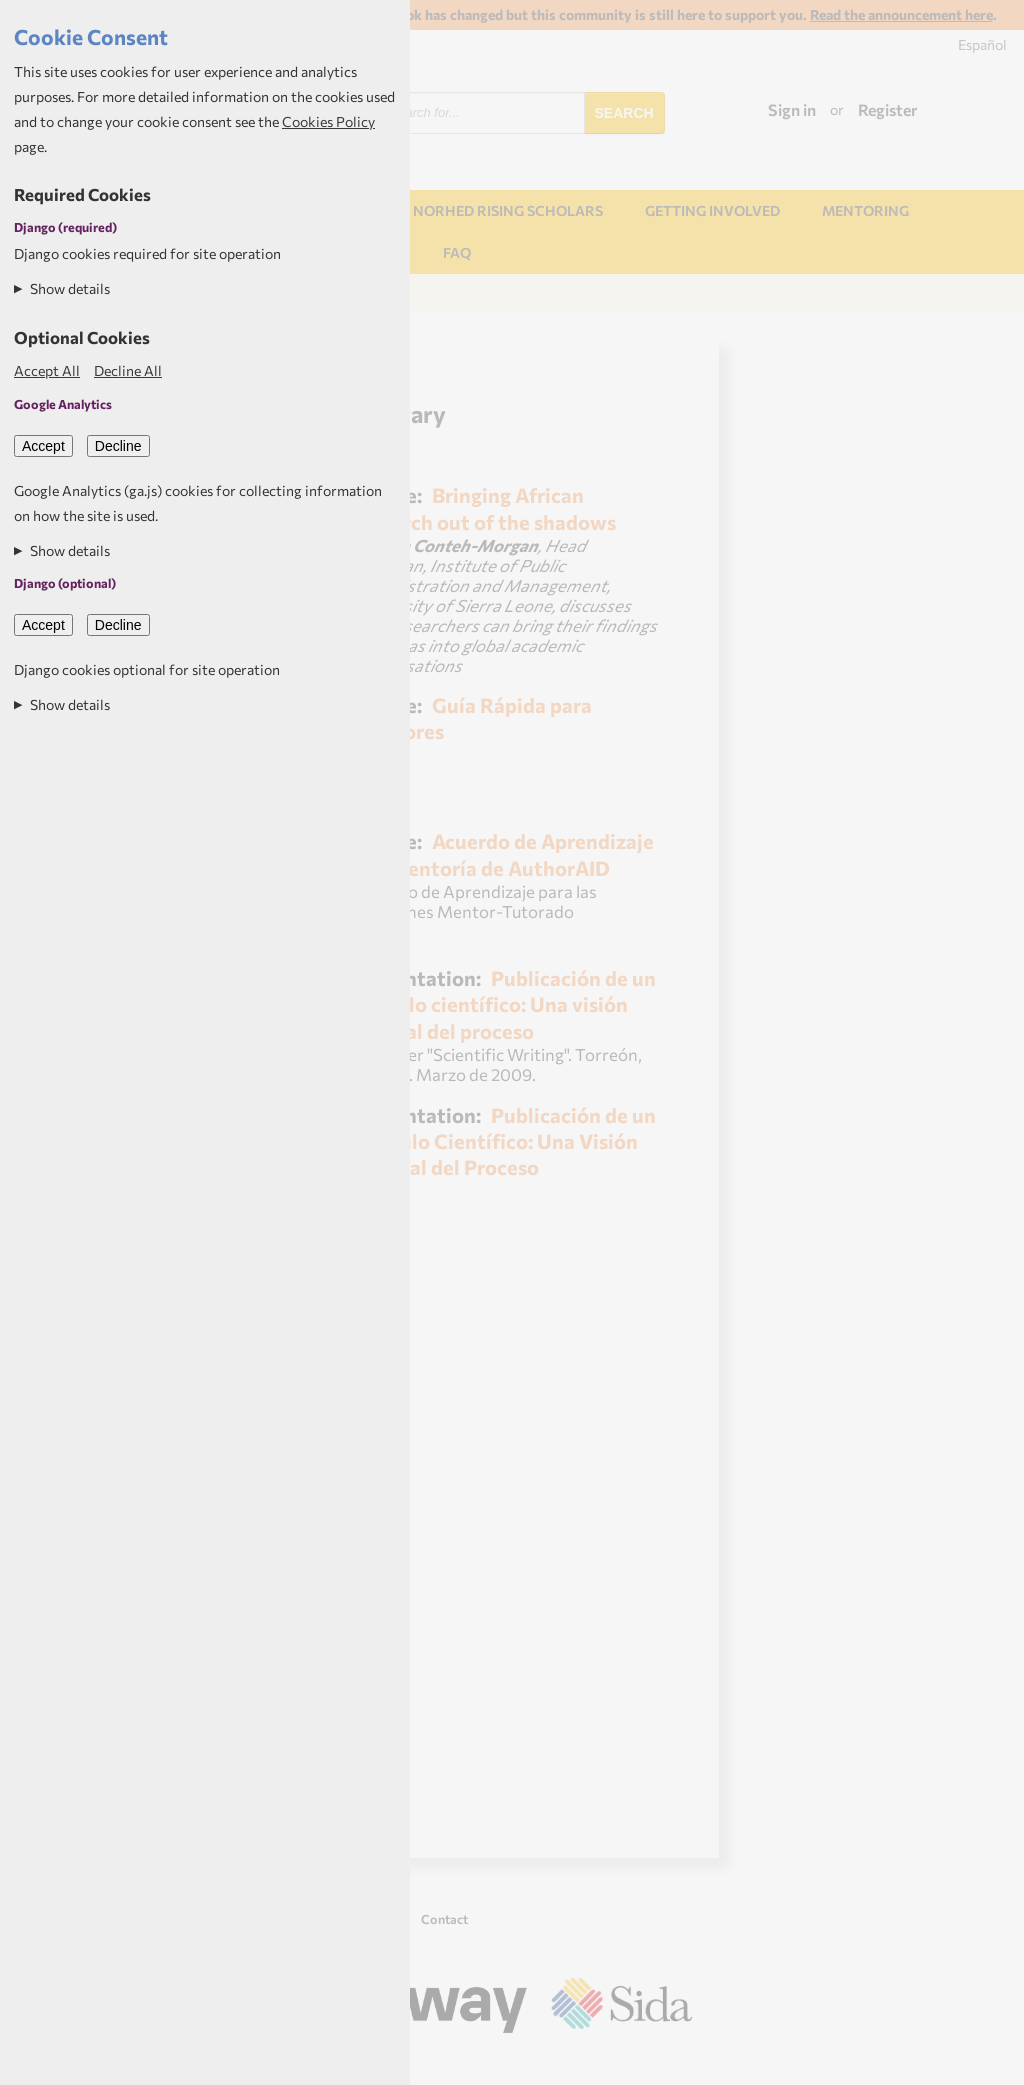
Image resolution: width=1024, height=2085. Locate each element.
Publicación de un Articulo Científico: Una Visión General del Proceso (504, 1140)
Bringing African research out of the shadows (484, 507)
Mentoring (865, 210)
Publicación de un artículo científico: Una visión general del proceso (504, 1003)
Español (982, 44)
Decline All (128, 370)
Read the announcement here (901, 14)
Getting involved (712, 210)
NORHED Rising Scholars (508, 210)
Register (888, 109)
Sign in (792, 109)
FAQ (457, 252)
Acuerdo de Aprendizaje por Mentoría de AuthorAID (503, 853)
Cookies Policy (328, 121)
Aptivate (674, 2062)
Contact (444, 1919)
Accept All (47, 370)
